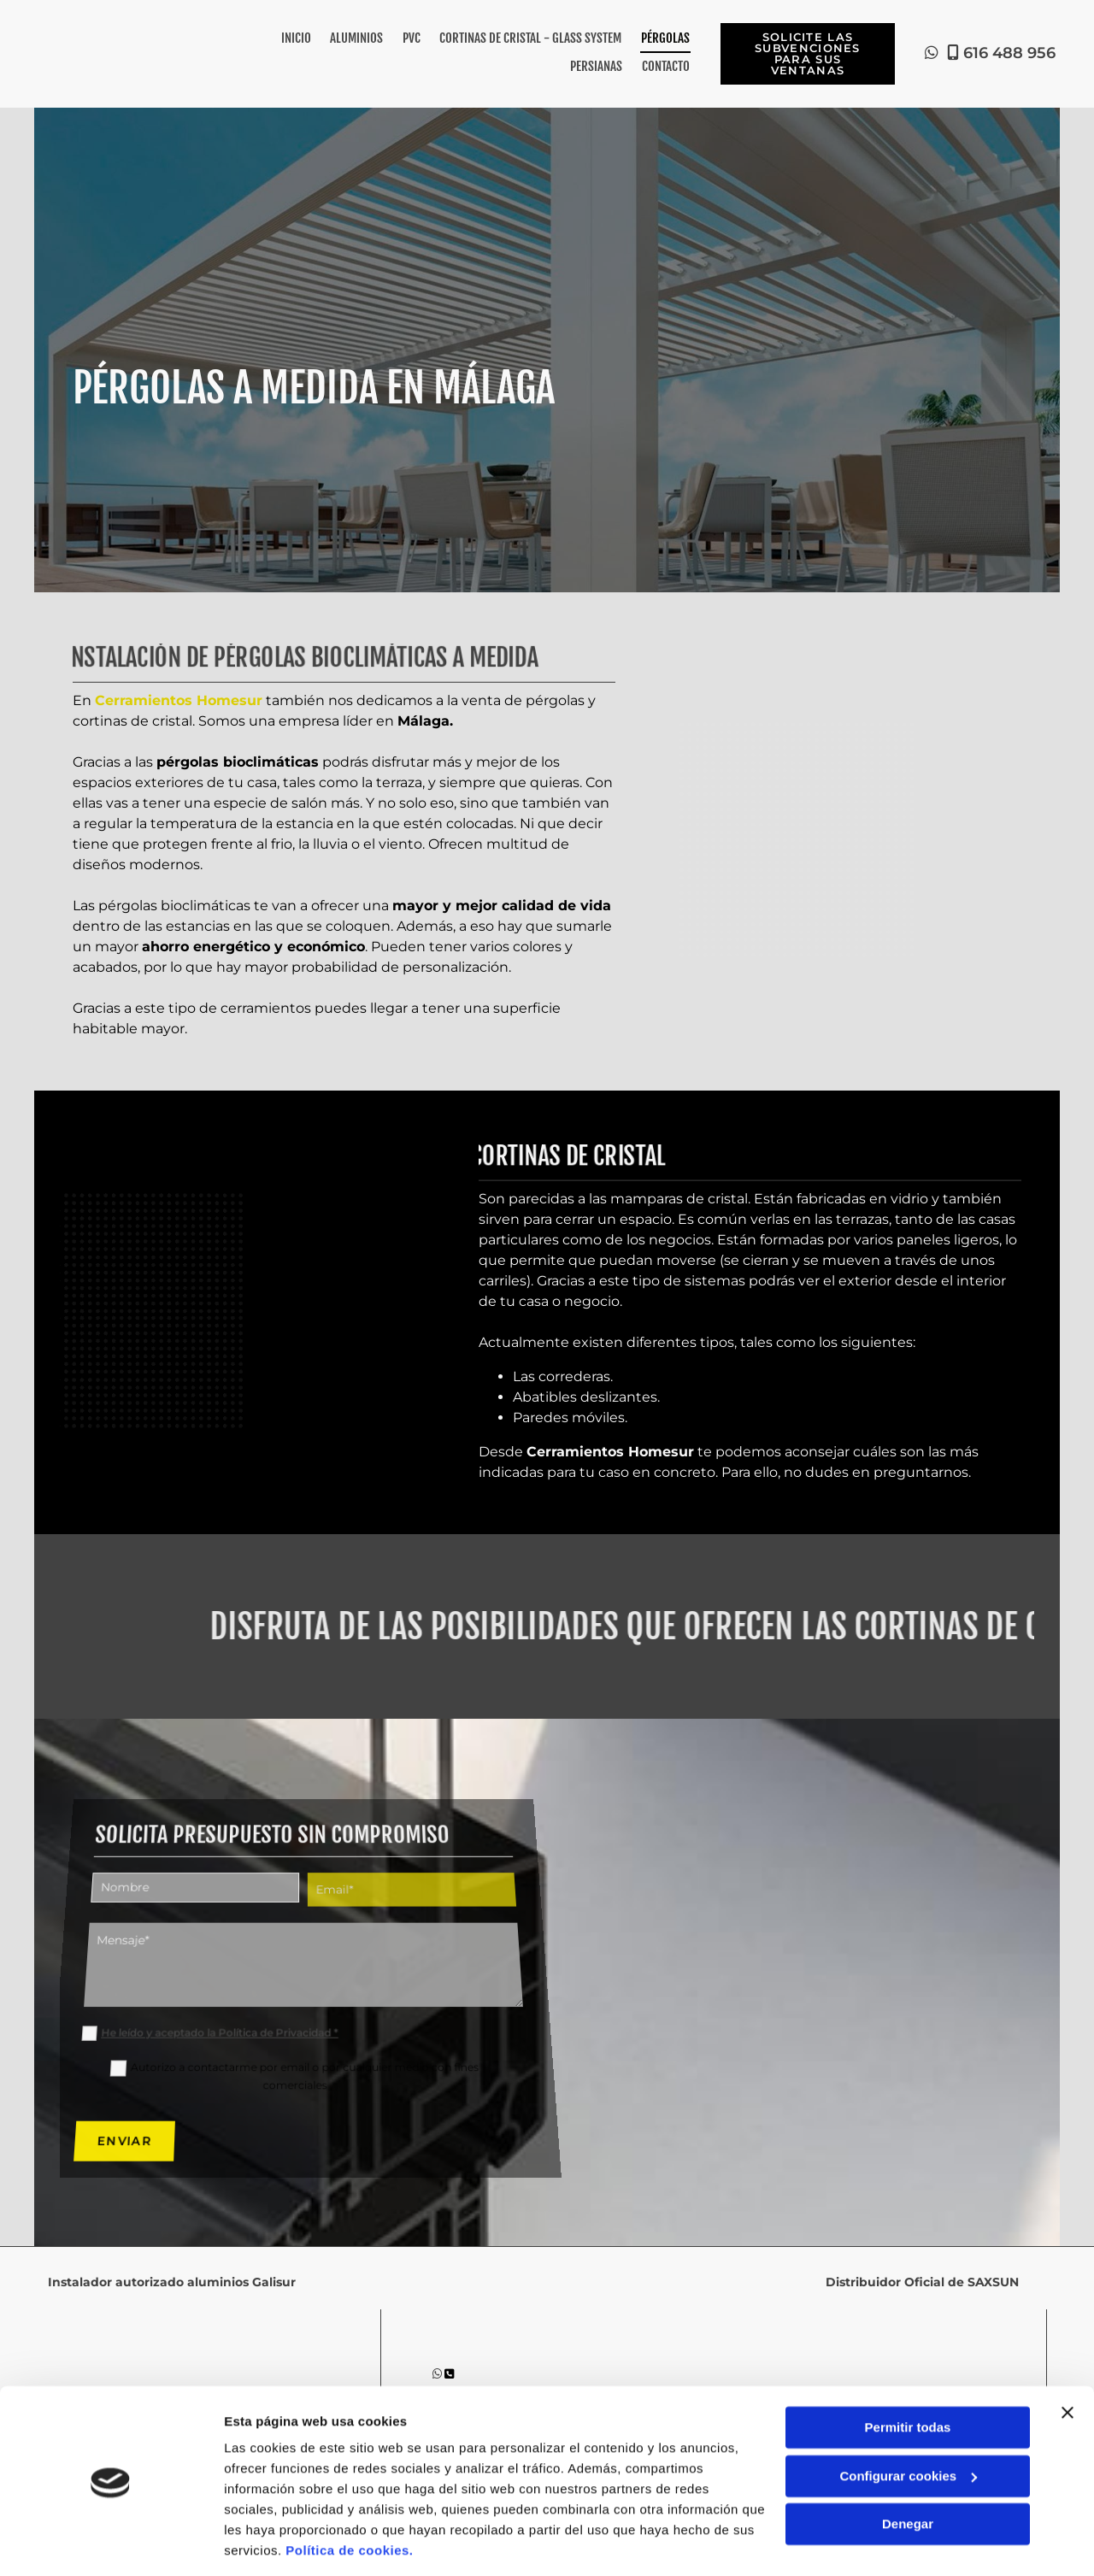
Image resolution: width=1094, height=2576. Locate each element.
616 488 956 (1009, 52)
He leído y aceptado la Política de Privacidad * (209, 2013)
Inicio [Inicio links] (298, 38)
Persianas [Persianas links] (597, 65)
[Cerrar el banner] (1067, 2357)
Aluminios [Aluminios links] (358, 38)
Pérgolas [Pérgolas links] (665, 38)
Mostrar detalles (274, 2542)
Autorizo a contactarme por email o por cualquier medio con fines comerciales (305, 2050)
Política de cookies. (349, 2495)
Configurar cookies (908, 2420)
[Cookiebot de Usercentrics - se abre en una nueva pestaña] (110, 2542)
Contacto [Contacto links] (666, 65)
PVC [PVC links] (412, 38)
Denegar (907, 2468)
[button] (807, 53)
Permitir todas (908, 2372)
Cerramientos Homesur (178, 698)
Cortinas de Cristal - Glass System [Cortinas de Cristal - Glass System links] (531, 38)
